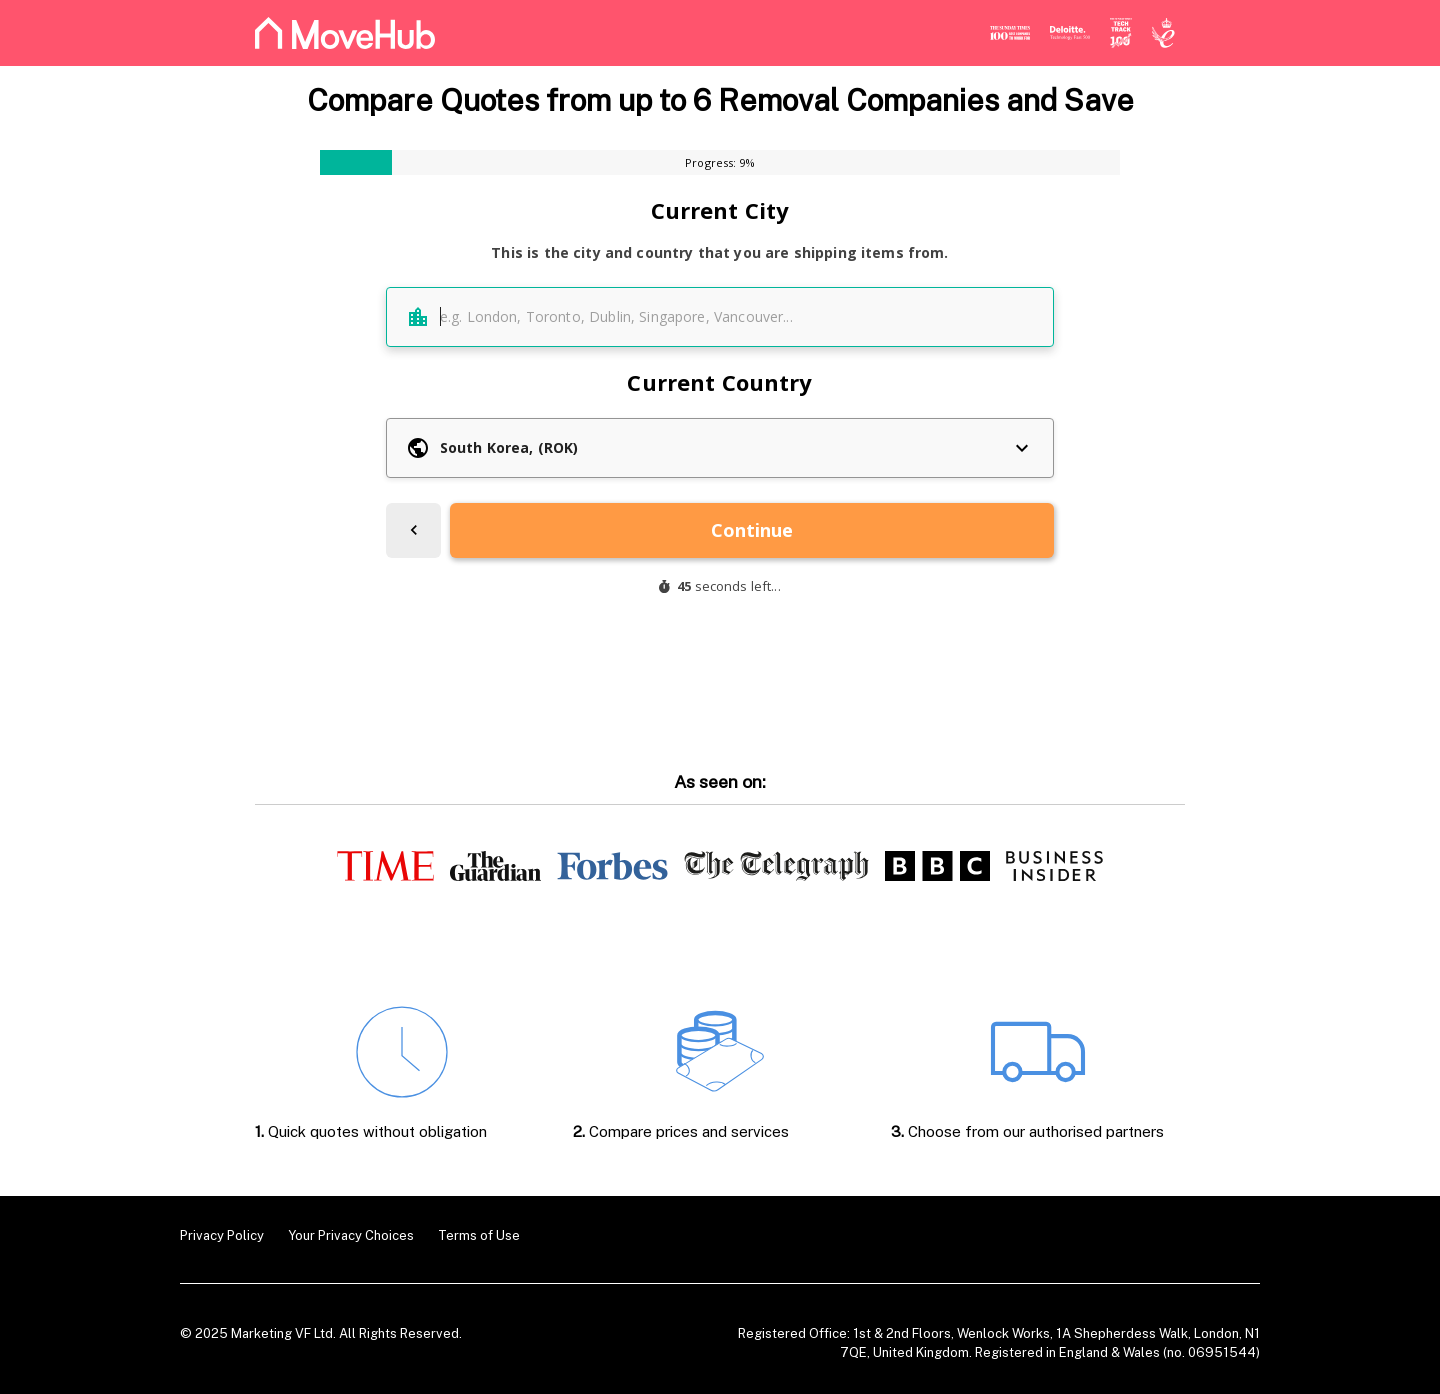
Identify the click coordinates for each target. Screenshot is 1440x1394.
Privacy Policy (222, 1235)
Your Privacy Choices (351, 1235)
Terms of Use (479, 1235)
